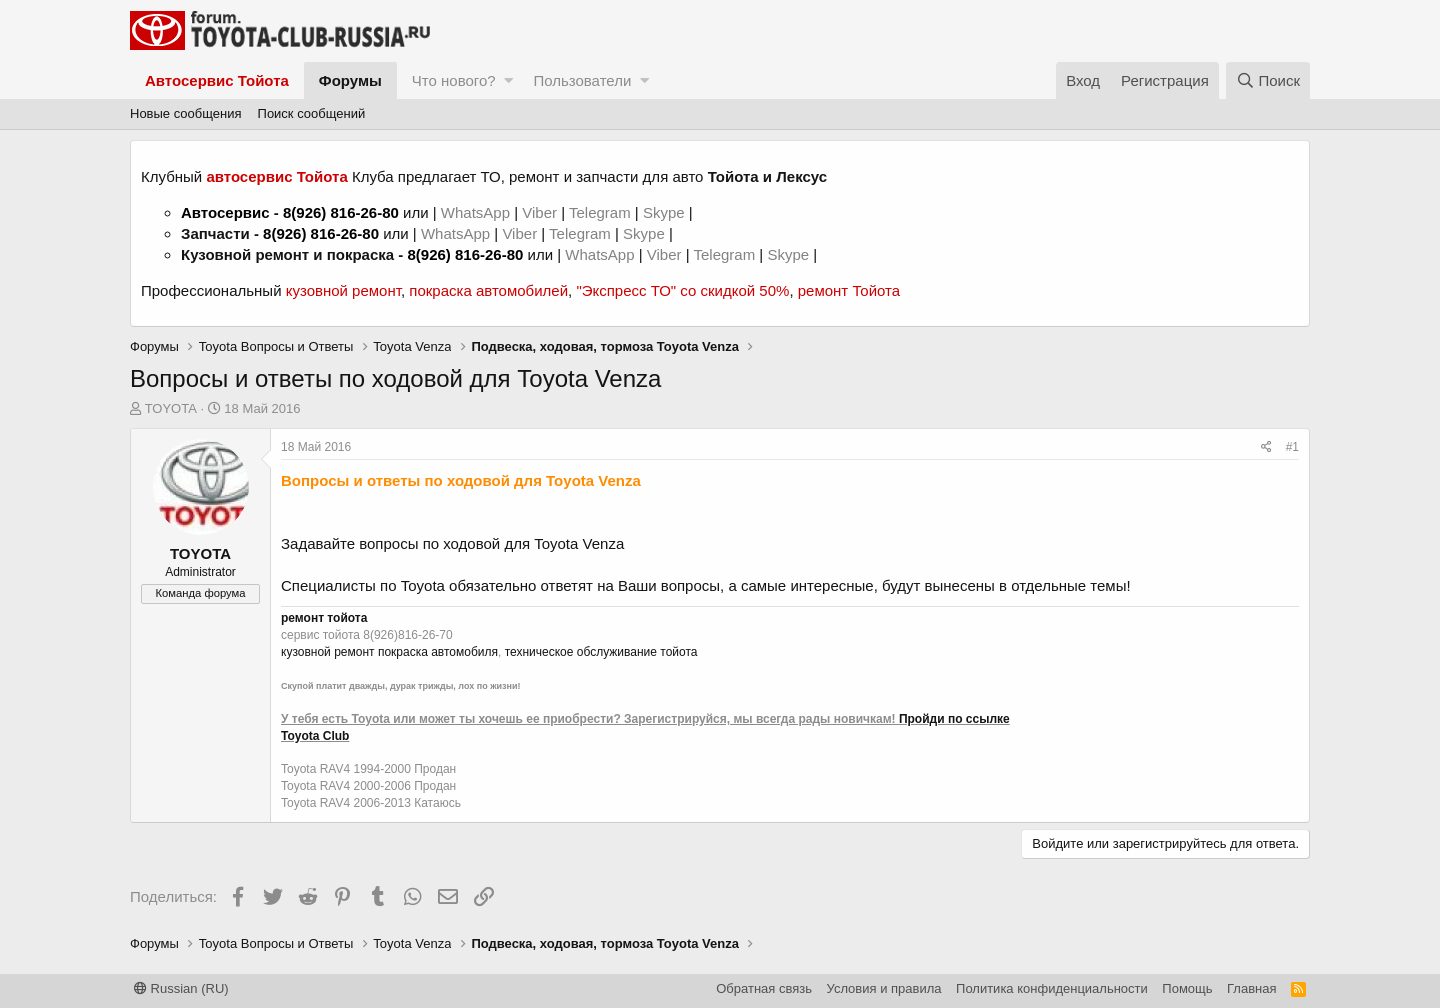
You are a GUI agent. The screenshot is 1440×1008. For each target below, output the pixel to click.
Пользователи (582, 80)
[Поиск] (1268, 80)
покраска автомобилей (488, 290)
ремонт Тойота (849, 290)
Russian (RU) (181, 988)
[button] (508, 80)
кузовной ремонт (343, 290)
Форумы (350, 80)
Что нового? (454, 80)
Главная (1251, 988)
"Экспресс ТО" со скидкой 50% (682, 290)
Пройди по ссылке (954, 719)
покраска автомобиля (438, 652)
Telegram (602, 212)
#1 (1292, 447)
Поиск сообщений (312, 113)
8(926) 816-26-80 (341, 212)
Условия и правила (884, 988)
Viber (539, 212)
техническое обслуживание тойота (601, 652)
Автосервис (225, 212)
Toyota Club (315, 736)
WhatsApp (477, 212)
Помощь (1187, 988)
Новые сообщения (186, 113)
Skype (666, 212)
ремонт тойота (324, 618)
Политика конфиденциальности (1052, 988)
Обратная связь (764, 988)
